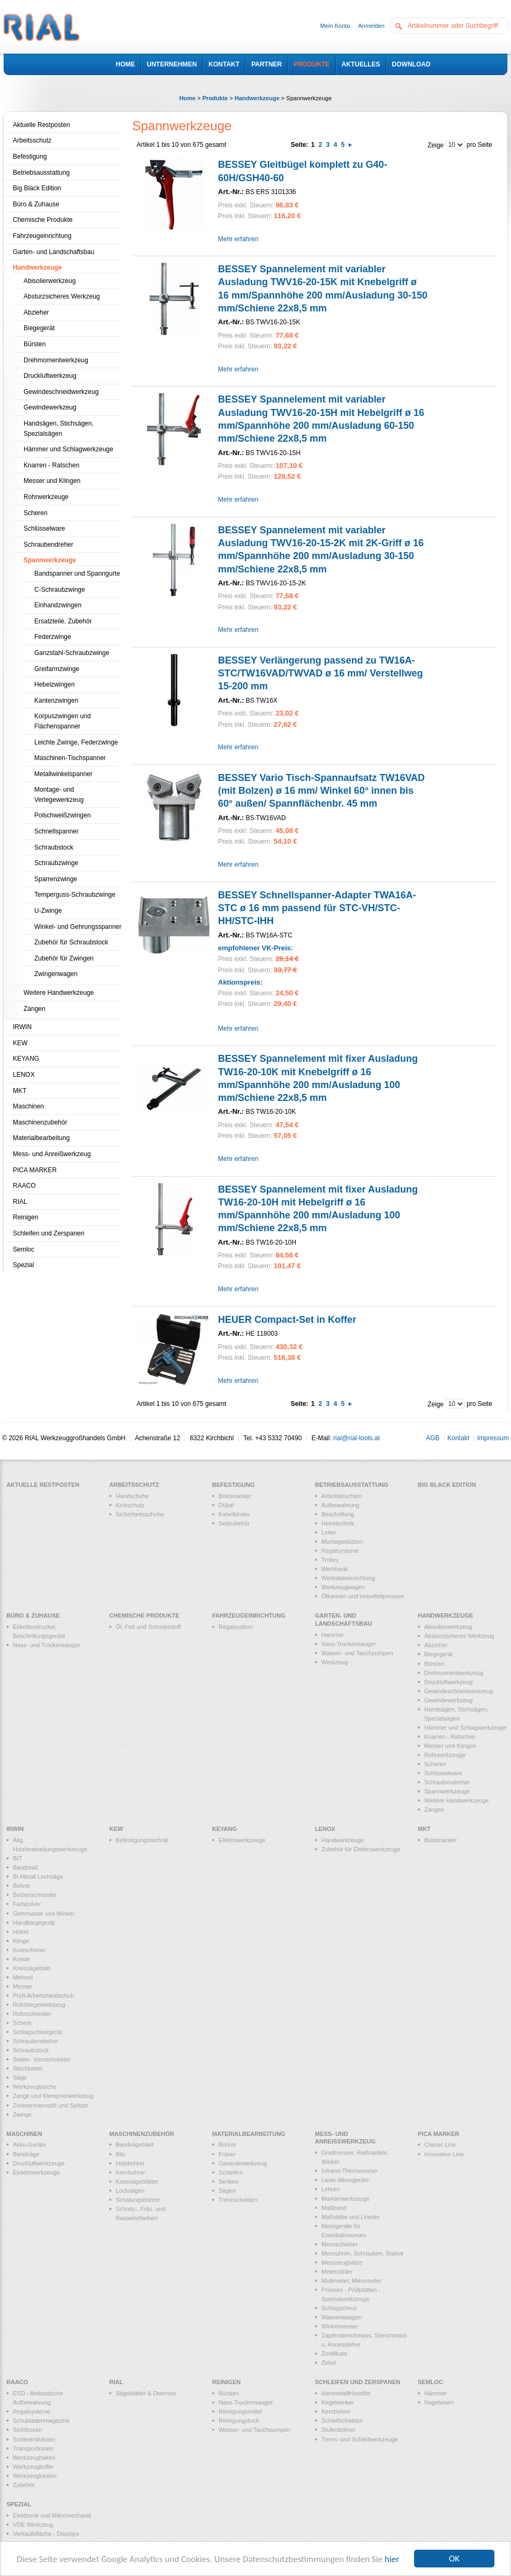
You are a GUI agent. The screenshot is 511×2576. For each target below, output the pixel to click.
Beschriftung (337, 1514)
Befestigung (30, 156)
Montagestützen (342, 1541)
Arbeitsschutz (32, 140)
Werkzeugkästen (35, 2476)
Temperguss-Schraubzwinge (74, 894)
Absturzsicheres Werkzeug (62, 296)
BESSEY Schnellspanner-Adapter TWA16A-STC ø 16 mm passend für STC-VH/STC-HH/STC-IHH (317, 908)
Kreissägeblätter (137, 2181)
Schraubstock (53, 847)
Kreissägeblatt (31, 1968)
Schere (22, 2023)
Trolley (330, 1560)
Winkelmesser (339, 2326)
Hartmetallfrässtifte (346, 2393)
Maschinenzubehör (40, 1122)
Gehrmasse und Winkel (43, 1913)
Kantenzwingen (56, 700)
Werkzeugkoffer (33, 2466)
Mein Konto (335, 26)
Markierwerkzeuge (345, 2198)
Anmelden (371, 26)
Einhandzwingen (57, 605)
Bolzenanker (235, 1496)
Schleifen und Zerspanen (48, 1233)
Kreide (21, 1959)
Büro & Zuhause (36, 204)
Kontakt (458, 1438)
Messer (22, 1986)
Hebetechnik (337, 1523)
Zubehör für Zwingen (64, 958)
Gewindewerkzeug (50, 407)
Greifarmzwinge (56, 669)
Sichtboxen (27, 2429)
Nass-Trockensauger (348, 1644)
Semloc (23, 1249)
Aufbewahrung (340, 1505)
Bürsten (35, 344)
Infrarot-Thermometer (349, 2171)
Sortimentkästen (34, 2439)
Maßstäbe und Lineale (350, 2217)
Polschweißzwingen (62, 815)
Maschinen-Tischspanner (70, 758)
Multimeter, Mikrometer (351, 2280)
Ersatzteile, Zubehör (63, 621)
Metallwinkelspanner (63, 774)
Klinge (21, 1941)
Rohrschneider (32, 2014)
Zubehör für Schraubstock (71, 942)
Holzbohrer (130, 2163)
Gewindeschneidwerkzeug (61, 392)
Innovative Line (444, 2154)
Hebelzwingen (54, 684)
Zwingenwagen (56, 974)
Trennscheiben (238, 2200)
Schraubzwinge (56, 863)
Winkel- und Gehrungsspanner (78, 926)
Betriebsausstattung (41, 172)
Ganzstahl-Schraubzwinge (71, 653)
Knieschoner (29, 1950)
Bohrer (22, 1885)
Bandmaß (26, 1867)
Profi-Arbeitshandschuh (43, 1995)
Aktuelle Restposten (41, 125)
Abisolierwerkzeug (50, 281)
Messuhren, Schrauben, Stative (362, 2253)
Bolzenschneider (34, 1895)
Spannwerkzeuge (50, 560)
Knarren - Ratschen (51, 465)
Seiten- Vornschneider (42, 2059)
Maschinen (28, 1106)
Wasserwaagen (341, 2317)
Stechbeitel (27, 2068)
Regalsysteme (340, 1550)
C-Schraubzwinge (59, 589)
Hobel (20, 1932)
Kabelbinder (234, 1514)
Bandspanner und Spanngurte (77, 573)
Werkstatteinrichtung (348, 1578)
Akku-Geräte (29, 2144)
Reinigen (25, 1217)
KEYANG (26, 1058)
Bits (120, 2154)
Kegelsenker (337, 2402)
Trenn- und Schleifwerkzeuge (359, 2439)
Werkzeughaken (34, 2457)
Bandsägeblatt (134, 2144)
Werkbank (334, 1569)
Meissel (23, 1977)
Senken (228, 2181)
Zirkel (328, 2362)
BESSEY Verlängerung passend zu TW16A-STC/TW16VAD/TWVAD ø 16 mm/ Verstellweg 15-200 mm (320, 673)
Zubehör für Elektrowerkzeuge (360, 1849)
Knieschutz (130, 1505)
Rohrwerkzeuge (46, 497)
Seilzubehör (234, 1523)
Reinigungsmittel (240, 2411)
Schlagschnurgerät (37, 2032)
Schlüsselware (44, 528)
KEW (20, 1043)
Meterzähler (336, 2271)
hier (392, 2559)
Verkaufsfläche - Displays (46, 2533)
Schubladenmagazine (41, 2420)
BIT (17, 1858)
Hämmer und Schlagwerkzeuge (68, 449)
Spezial (23, 1265)
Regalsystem (236, 1627)
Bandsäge (26, 2154)
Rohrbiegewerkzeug (39, 2004)
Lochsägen (130, 2190)
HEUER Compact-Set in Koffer (287, 1319)
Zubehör (24, 2485)
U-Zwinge (48, 910)
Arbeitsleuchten (341, 1496)
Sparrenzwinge (55, 879)
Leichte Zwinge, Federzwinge (76, 742)
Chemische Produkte (42, 220)
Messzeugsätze (341, 2262)
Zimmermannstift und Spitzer (50, 2105)
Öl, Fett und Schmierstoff (148, 1627)
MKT (19, 1091)
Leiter (328, 1532)
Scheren (36, 513)
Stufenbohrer (338, 2429)
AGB (432, 1438)
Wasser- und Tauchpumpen (357, 1653)
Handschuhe (132, 1496)
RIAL (20, 1201)
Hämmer (435, 2393)
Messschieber (339, 2244)
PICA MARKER (35, 1170)
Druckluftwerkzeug (50, 375)
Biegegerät (39, 328)
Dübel (226, 1505)
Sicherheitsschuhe (140, 1514)
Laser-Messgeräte (345, 2180)
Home (187, 98)
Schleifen (231, 2172)
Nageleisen (439, 2402)
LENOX (24, 1074)
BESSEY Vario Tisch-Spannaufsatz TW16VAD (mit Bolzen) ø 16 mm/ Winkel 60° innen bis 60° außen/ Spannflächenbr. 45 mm (321, 790)
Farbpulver (27, 1904)
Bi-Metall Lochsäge (38, 1876)
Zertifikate (334, 2353)
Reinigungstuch (239, 2420)
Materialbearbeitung (41, 1138)
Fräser (227, 2154)
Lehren (330, 2189)
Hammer (332, 1635)
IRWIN (22, 1027)
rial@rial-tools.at (356, 1438)
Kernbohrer (130, 2172)
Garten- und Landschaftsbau (53, 252)
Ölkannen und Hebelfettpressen (362, 1596)
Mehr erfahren (238, 239)
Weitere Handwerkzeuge (59, 992)
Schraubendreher (48, 544)
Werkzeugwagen (343, 1587)
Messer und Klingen (52, 481)
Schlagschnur (339, 2308)
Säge (20, 2077)
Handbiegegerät (34, 1922)
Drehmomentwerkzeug (56, 360)
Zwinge (22, 2114)
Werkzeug (334, 1662)
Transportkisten (33, 2448)
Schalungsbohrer (138, 2200)
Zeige (435, 145)
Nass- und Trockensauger (46, 1645)
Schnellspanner (56, 831)
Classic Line (440, 2144)
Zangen (35, 1008)
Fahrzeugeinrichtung (42, 236)
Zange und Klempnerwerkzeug (53, 2096)
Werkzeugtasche (35, 2086)
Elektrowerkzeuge (242, 1840)
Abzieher (36, 312)
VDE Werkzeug (33, 2524)
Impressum (493, 1438)
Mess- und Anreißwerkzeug (52, 1154)
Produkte (215, 98)
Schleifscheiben (342, 2420)
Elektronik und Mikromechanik (52, 2515)
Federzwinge (52, 637)
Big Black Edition (37, 188)
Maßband (333, 2208)
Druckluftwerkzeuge (39, 2163)
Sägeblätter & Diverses (146, 2393)
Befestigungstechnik (142, 1840)
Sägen (227, 2190)
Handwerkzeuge (257, 98)
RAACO (24, 1185)
